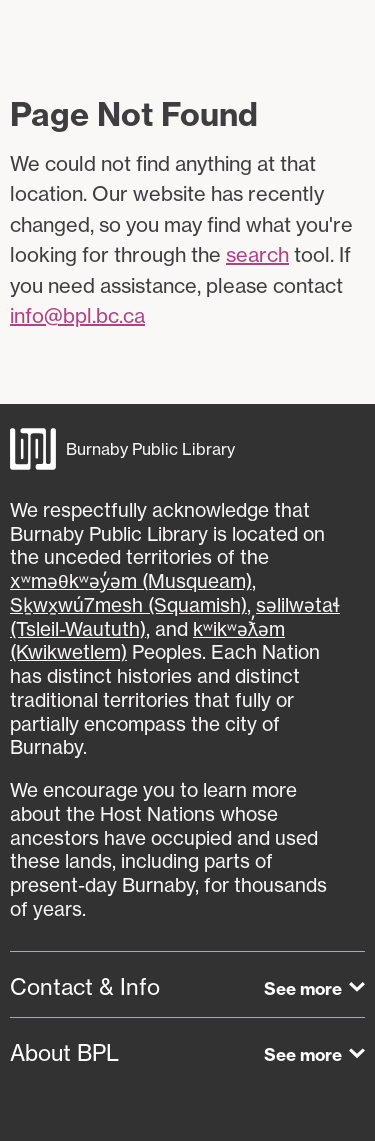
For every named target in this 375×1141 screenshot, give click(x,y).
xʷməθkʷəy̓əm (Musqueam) (131, 581)
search (257, 254)
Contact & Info (85, 987)
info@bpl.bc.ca (77, 315)
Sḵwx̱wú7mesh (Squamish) (128, 605)
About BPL (64, 1053)
